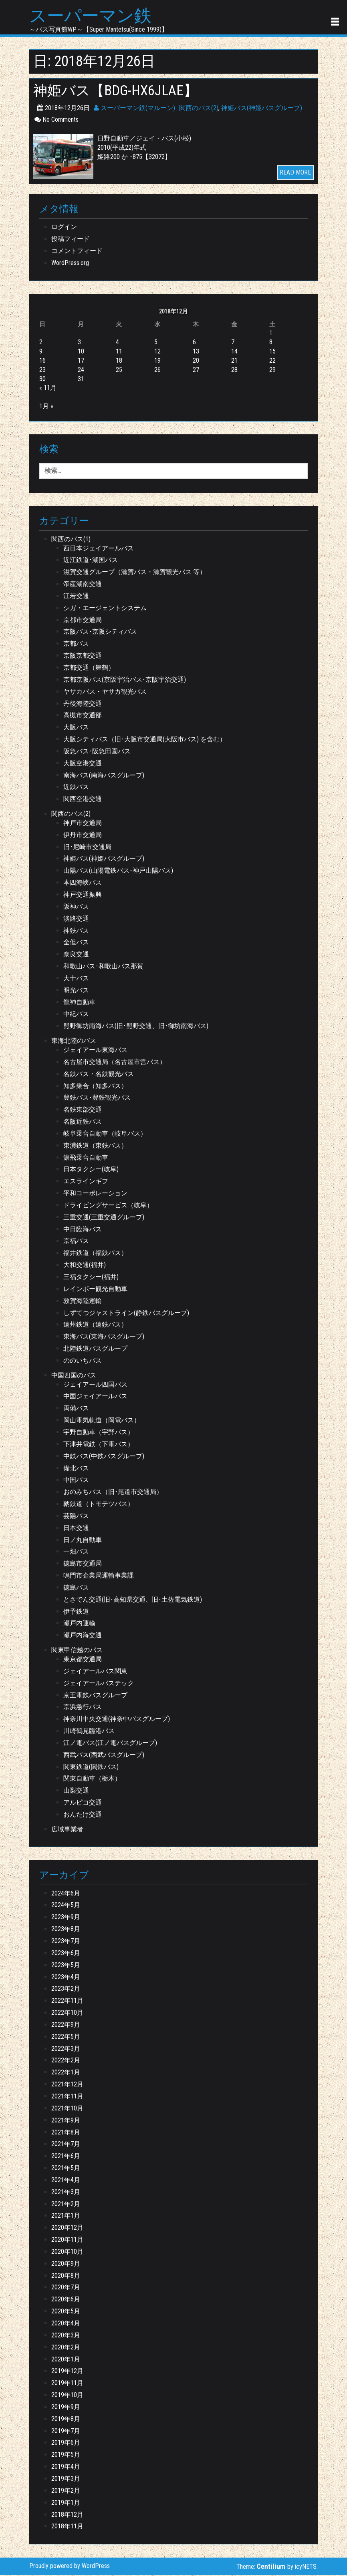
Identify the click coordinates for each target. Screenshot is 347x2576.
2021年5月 (65, 2168)
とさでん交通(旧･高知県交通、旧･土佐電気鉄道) (132, 1600)
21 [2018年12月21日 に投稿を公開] (234, 361)
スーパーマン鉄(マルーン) (134, 108)
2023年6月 (65, 1954)
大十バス (76, 979)
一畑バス (76, 1552)
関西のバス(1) (71, 540)
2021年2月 (65, 2205)
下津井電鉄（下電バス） (98, 1445)
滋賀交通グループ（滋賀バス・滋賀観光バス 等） (134, 572)
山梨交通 (76, 1791)
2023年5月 (65, 1966)
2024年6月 (65, 1894)
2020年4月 (65, 2324)
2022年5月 (65, 2037)
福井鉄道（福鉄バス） (95, 1254)
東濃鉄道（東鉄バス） (95, 1146)
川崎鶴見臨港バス (89, 1731)
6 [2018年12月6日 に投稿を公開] (194, 343)
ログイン (64, 228)
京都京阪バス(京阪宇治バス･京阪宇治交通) (124, 680)
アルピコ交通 (82, 1803)
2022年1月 (65, 2073)
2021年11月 (67, 2097)
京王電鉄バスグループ (95, 1696)
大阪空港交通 (82, 764)
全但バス (76, 943)
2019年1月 (65, 2503)
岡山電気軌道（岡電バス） (101, 1421)
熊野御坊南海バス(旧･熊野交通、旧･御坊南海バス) (135, 1026)
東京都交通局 (82, 1660)
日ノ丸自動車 (82, 1540)
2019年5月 (65, 2455)
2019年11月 (67, 2383)
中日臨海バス (82, 1230)
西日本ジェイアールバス (98, 549)
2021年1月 (65, 2217)
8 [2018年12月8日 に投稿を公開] (270, 343)
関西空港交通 (82, 799)
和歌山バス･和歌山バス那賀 (103, 967)
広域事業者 (67, 1830)
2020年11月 (67, 2240)
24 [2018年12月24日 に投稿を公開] (81, 370)
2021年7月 (65, 2145)
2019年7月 (65, 2431)
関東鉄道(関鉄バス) (91, 1767)
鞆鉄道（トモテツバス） (98, 1504)
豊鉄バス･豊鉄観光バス (97, 1098)
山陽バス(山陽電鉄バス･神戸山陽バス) (118, 871)
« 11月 (47, 389)
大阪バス (76, 728)
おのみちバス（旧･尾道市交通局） (113, 1492)
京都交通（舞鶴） (89, 668)
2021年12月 (67, 2085)
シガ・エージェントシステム (105, 608)
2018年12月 (67, 2515)
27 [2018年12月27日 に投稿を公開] (196, 370)
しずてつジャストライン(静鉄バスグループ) (126, 1313)
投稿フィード (70, 240)
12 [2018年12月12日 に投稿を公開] (157, 352)
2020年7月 (65, 2288)
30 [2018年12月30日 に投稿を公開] (42, 379)
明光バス (76, 991)
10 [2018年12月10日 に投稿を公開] (81, 352)
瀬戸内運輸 (79, 1624)
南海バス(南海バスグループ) (103, 776)
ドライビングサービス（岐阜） (108, 1206)
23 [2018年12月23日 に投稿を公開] (42, 370)
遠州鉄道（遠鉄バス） (95, 1325)
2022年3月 (65, 2049)
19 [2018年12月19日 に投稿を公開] (157, 361)
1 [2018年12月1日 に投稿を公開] (270, 333)
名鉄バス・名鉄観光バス (98, 1074)
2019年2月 (65, 2491)
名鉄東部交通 (82, 1110)
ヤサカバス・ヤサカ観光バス (105, 692)
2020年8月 (65, 2276)
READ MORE (295, 173)
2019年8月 (65, 2419)
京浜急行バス (82, 1708)
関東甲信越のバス (77, 1650)
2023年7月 (65, 1942)
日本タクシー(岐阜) (91, 1170)
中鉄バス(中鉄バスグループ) (103, 1457)
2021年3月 (65, 2193)
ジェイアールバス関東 (95, 1672)
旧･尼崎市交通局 (87, 847)
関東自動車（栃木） (92, 1779)
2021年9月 (65, 2121)
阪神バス (76, 907)
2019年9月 (65, 2407)
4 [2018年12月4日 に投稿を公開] (117, 343)
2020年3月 (65, 2336)
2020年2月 (65, 2348)
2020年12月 (67, 2228)
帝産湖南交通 (82, 584)
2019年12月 (67, 2372)
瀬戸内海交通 (82, 1636)
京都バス (76, 644)
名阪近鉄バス (82, 1122)
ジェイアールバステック (98, 1684)
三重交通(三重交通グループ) (103, 1218)
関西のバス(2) (198, 108)
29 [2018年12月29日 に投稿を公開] (272, 370)
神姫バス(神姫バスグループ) (261, 108)
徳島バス (76, 1588)
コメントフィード (77, 251)
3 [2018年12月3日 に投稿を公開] (79, 343)
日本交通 (76, 1528)
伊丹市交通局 (82, 835)
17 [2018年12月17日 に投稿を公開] (81, 361)
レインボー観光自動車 (95, 1289)
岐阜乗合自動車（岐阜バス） (105, 1134)
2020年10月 (67, 2252)
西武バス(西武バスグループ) (103, 1755)
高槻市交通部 (82, 716)
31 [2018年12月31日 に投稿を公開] (81, 379)
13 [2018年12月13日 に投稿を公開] (196, 352)
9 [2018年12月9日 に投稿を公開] (40, 352)
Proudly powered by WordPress (69, 2566)
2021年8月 (65, 2133)
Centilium (271, 2567)
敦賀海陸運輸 (82, 1301)
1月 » (46, 407)
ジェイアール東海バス (95, 1050)
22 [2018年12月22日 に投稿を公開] (272, 361)
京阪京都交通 (82, 656)
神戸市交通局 (82, 823)
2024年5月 (65, 1906)
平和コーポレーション (95, 1194)
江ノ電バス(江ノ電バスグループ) (110, 1743)
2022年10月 (67, 2013)
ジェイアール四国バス (95, 1385)
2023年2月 (65, 1990)
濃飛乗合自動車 (85, 1158)
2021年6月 (65, 2156)
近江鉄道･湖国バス (90, 561)
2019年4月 (65, 2467)
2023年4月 (65, 1978)
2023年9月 (65, 1918)
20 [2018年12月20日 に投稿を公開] (196, 361)
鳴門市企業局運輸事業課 (98, 1576)
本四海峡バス (82, 883)
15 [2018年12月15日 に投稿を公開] (272, 352)
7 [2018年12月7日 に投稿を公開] (232, 343)
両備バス (76, 1409)
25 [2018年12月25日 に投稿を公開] (119, 370)
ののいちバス (82, 1361)
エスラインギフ (85, 1182)
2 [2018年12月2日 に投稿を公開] (40, 343)
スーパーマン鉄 (93, 16)
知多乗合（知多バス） (95, 1086)
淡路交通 (76, 919)
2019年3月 (65, 2479)
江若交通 (76, 596)
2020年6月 (65, 2300)
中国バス (76, 1481)
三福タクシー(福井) (91, 1277)
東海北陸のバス (73, 1041)
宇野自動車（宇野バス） (98, 1433)
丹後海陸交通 (82, 704)
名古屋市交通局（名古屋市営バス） (114, 1062)
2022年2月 (65, 2061)
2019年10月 (67, 2395)
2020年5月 (65, 2312)
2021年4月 (65, 2180)
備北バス (76, 1469)
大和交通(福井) (84, 1265)
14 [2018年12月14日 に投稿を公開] (234, 352)
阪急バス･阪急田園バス (97, 752)
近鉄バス (76, 788)
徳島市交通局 (82, 1564)
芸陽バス (76, 1516)
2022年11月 (67, 2001)
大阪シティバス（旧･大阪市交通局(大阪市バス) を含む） (144, 740)
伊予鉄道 (76, 1612)
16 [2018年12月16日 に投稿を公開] (42, 361)
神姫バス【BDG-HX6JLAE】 (119, 91)
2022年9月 (65, 2025)
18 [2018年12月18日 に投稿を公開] (119, 361)
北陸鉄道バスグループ (95, 1349)
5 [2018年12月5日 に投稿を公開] (155, 343)
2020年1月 (65, 2360)
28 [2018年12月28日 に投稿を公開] (234, 370)
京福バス (76, 1242)
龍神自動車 (79, 1003)
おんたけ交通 (82, 1815)
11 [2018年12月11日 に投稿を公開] (119, 352)
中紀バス (76, 1015)
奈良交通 (76, 955)
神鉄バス (76, 931)
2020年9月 (65, 2264)
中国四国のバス (73, 1376)
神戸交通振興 (82, 895)
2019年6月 (65, 2444)
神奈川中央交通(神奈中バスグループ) (116, 1719)
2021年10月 (67, 2109)
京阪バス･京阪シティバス (100, 632)
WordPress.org (70, 263)
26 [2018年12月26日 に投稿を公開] (157, 370)
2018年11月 (67, 2527)
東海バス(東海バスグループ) (103, 1337)
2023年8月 (65, 1930)
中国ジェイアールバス (95, 1397)
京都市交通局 (82, 620)
